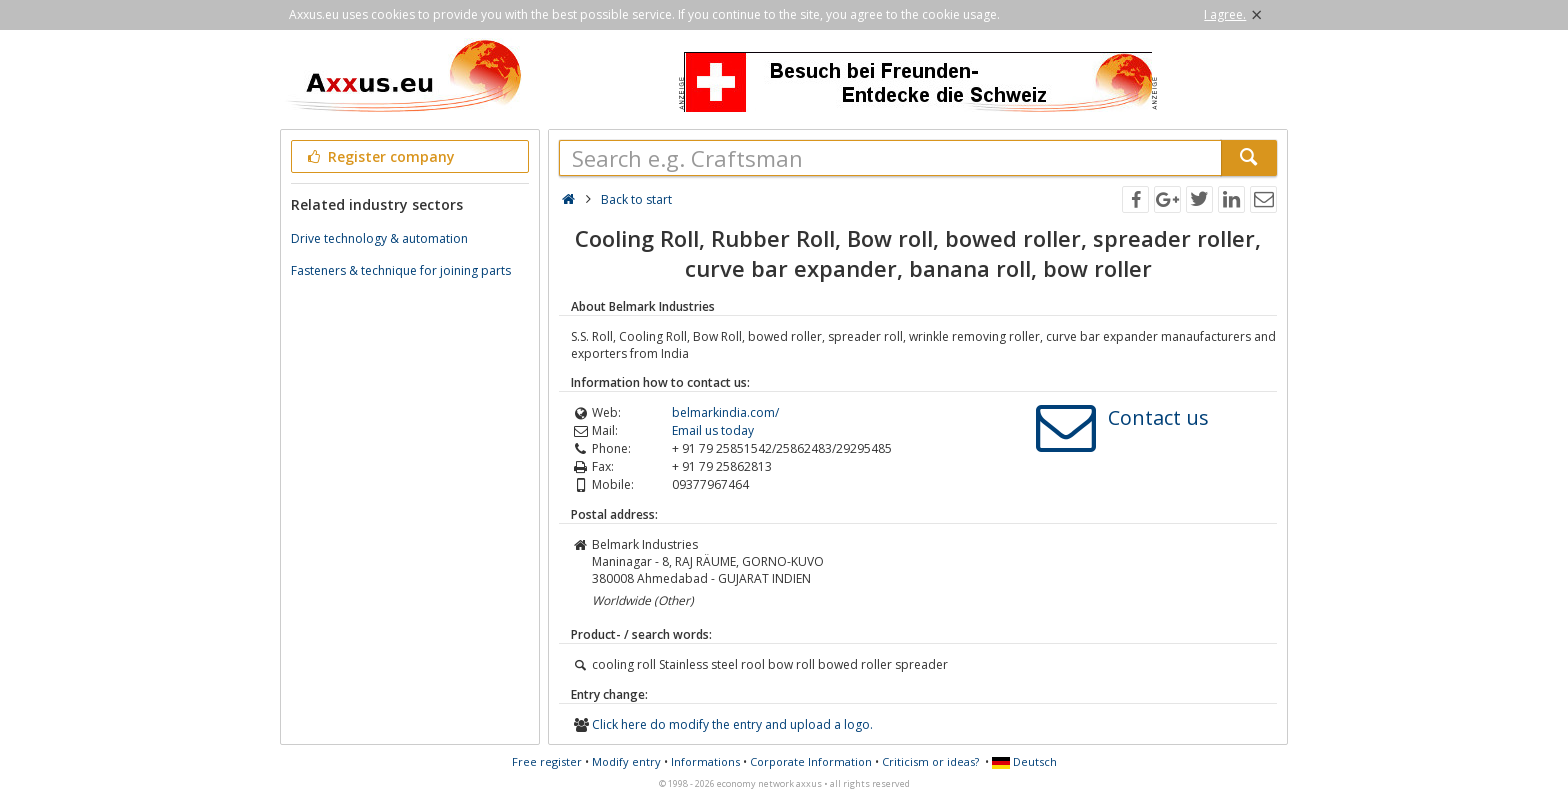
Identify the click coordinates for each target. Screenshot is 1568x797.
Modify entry (626, 761)
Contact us (1158, 417)
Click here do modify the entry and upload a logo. (732, 724)
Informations (705, 761)
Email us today (713, 430)
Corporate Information (811, 761)
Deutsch (1024, 761)
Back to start (636, 199)
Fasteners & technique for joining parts (401, 270)
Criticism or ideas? (930, 761)
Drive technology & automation (379, 238)
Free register (547, 761)
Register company (379, 156)
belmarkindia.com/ (725, 412)
